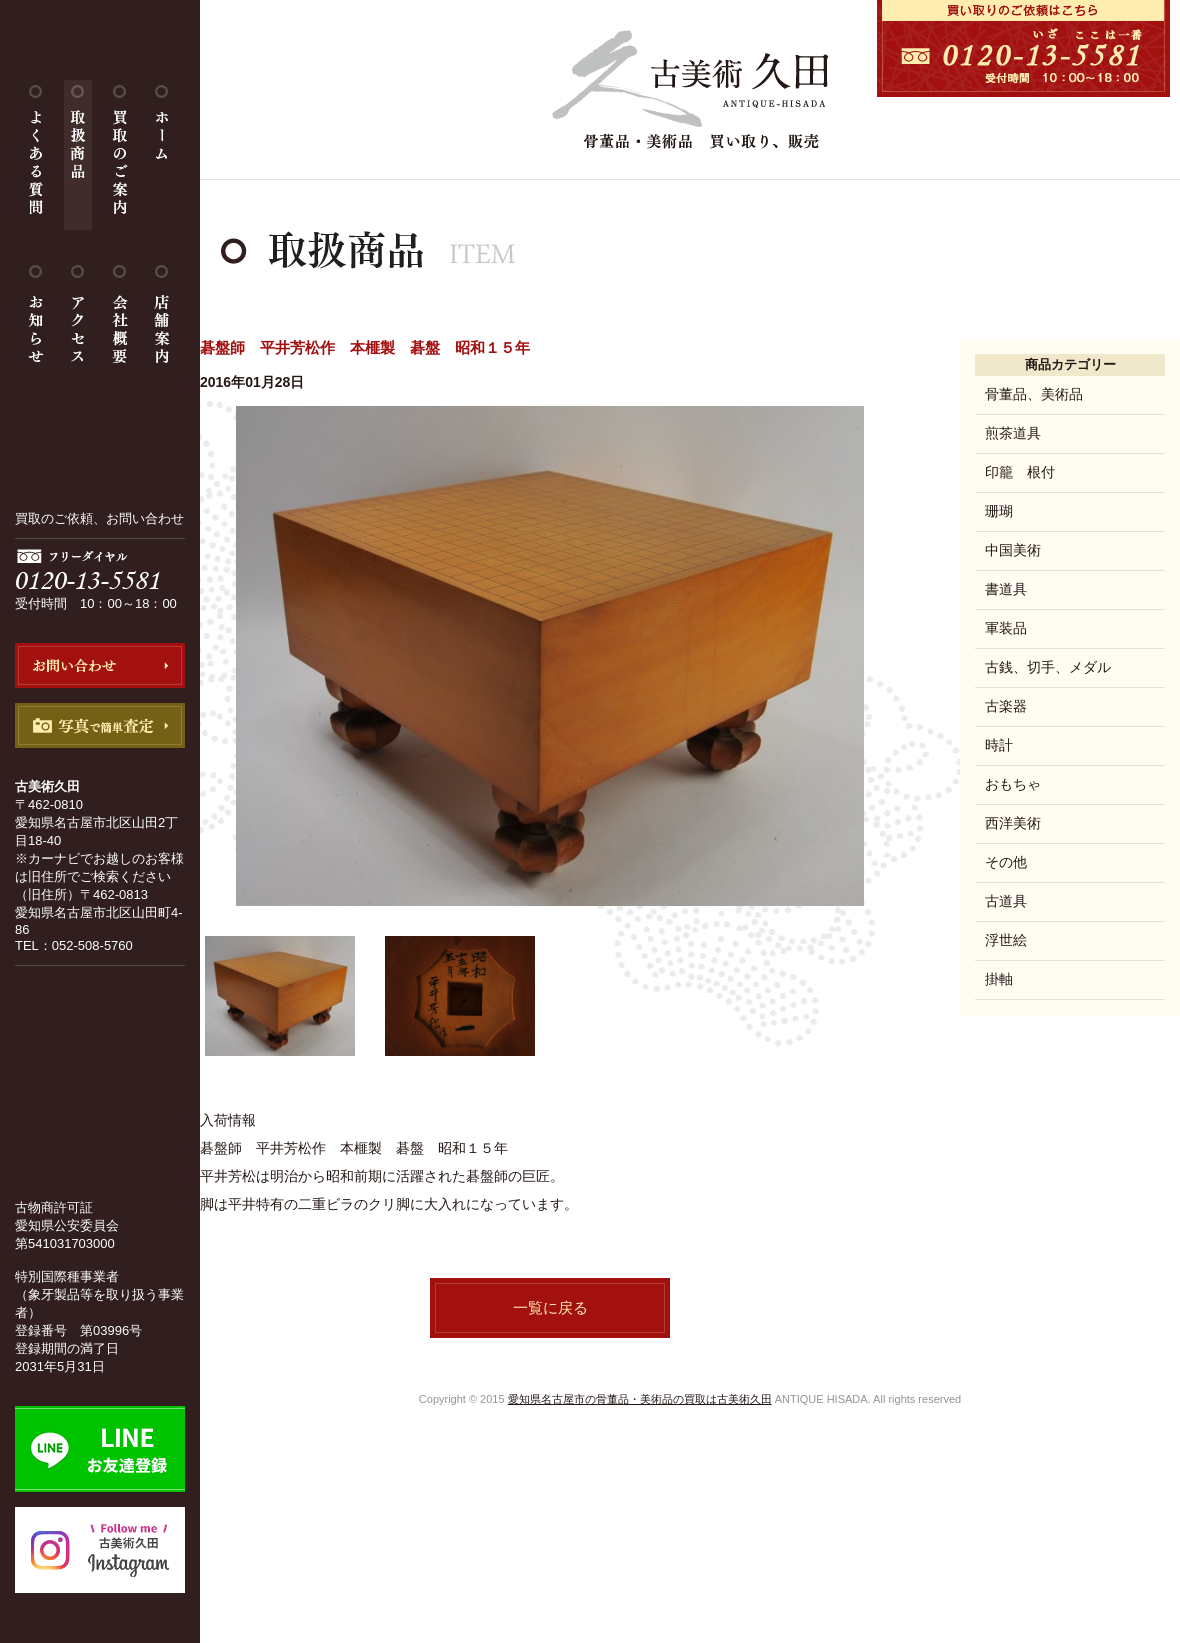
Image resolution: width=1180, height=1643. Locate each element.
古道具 (1006, 901)
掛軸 (999, 979)
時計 (999, 745)
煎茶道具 (1013, 433)
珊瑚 (999, 511)
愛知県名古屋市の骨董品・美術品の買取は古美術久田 (640, 1399)
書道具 (1006, 589)
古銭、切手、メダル (1048, 667)
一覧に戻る (550, 1307)
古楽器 (1006, 706)
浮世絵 (1006, 940)
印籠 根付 (1020, 472)
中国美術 (1013, 550)
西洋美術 (1013, 823)
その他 (1006, 862)
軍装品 (1006, 628)
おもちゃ (1013, 784)
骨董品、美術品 (1034, 394)
